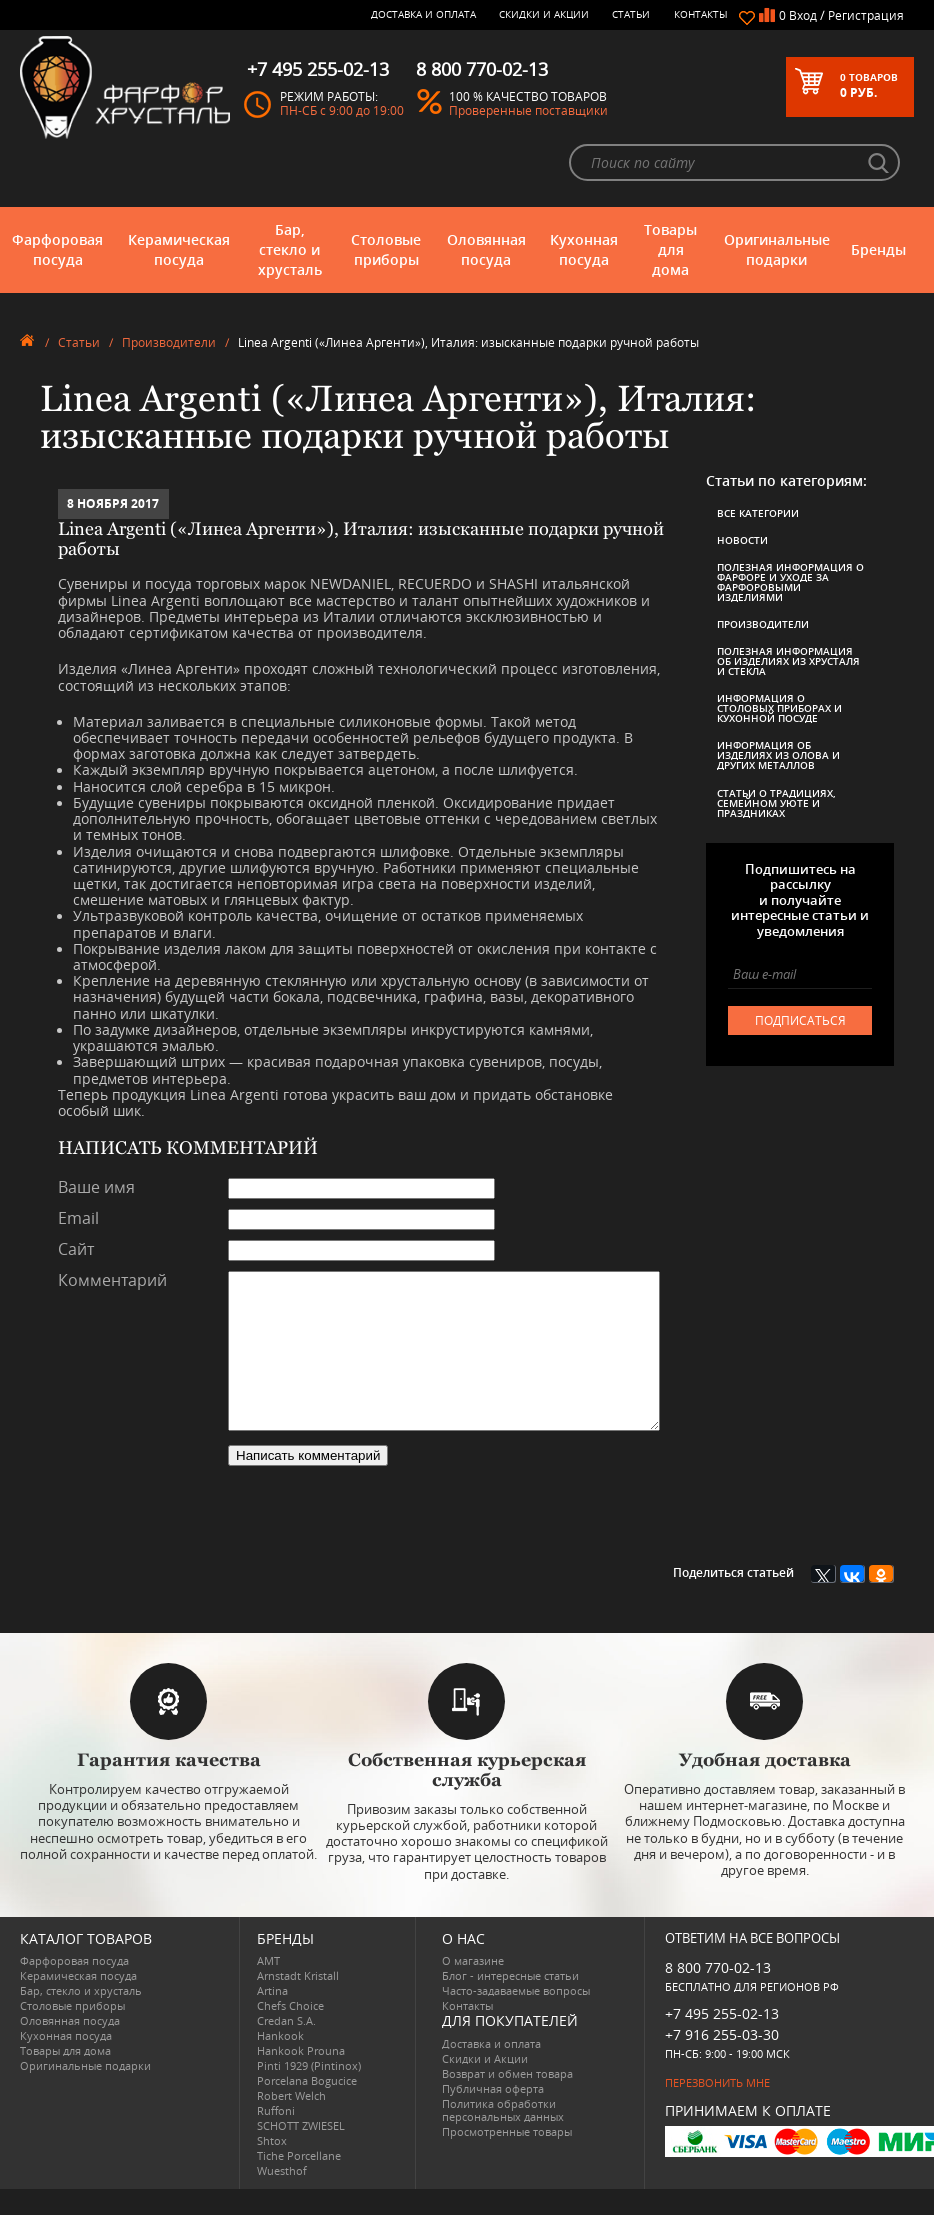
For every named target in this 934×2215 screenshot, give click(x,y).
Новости (742, 540)
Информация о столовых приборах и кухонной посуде (779, 708)
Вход (803, 15)
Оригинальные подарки (777, 249)
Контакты (701, 14)
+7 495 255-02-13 (722, 2039)
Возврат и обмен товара (507, 2099)
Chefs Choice (290, 2031)
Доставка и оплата (423, 14)
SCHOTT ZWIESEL (301, 2151)
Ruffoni (276, 2136)
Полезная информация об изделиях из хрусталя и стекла (788, 661)
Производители (169, 342)
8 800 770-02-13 (718, 1993)
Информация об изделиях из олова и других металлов (778, 755)
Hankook (280, 2061)
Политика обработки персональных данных (503, 2136)
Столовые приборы (386, 249)
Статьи (631, 14)
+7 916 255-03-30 (722, 2060)
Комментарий (112, 1281)
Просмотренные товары (507, 2157)
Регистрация (866, 15)
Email (78, 1219)
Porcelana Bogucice (307, 2106)
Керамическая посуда (179, 249)
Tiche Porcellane (299, 2181)
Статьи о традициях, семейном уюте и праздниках (776, 803)
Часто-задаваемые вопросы (516, 2016)
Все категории (758, 513)
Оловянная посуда (486, 249)
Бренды (878, 249)
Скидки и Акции (544, 14)
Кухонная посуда (584, 249)
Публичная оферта (493, 2114)
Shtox (272, 2166)
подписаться (800, 1020)
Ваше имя (96, 1188)
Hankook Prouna (301, 2076)
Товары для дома (670, 249)
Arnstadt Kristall (298, 2001)
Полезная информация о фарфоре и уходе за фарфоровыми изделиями (790, 582)
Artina (272, 2016)
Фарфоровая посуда (57, 249)
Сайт (76, 1250)
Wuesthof (282, 2196)
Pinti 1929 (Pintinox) (309, 2091)
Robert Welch (291, 2121)
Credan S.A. (286, 2046)
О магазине (473, 1986)
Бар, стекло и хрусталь (290, 249)
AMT (268, 1986)
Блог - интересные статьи (510, 2001)
